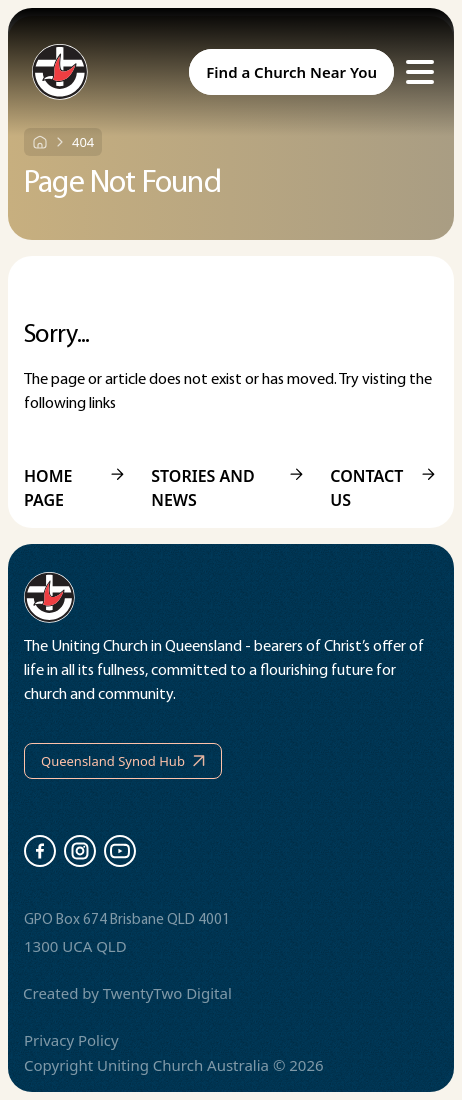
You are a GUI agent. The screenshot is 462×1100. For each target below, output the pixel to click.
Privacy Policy (71, 1040)
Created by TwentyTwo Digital (127, 993)
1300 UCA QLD (75, 946)
